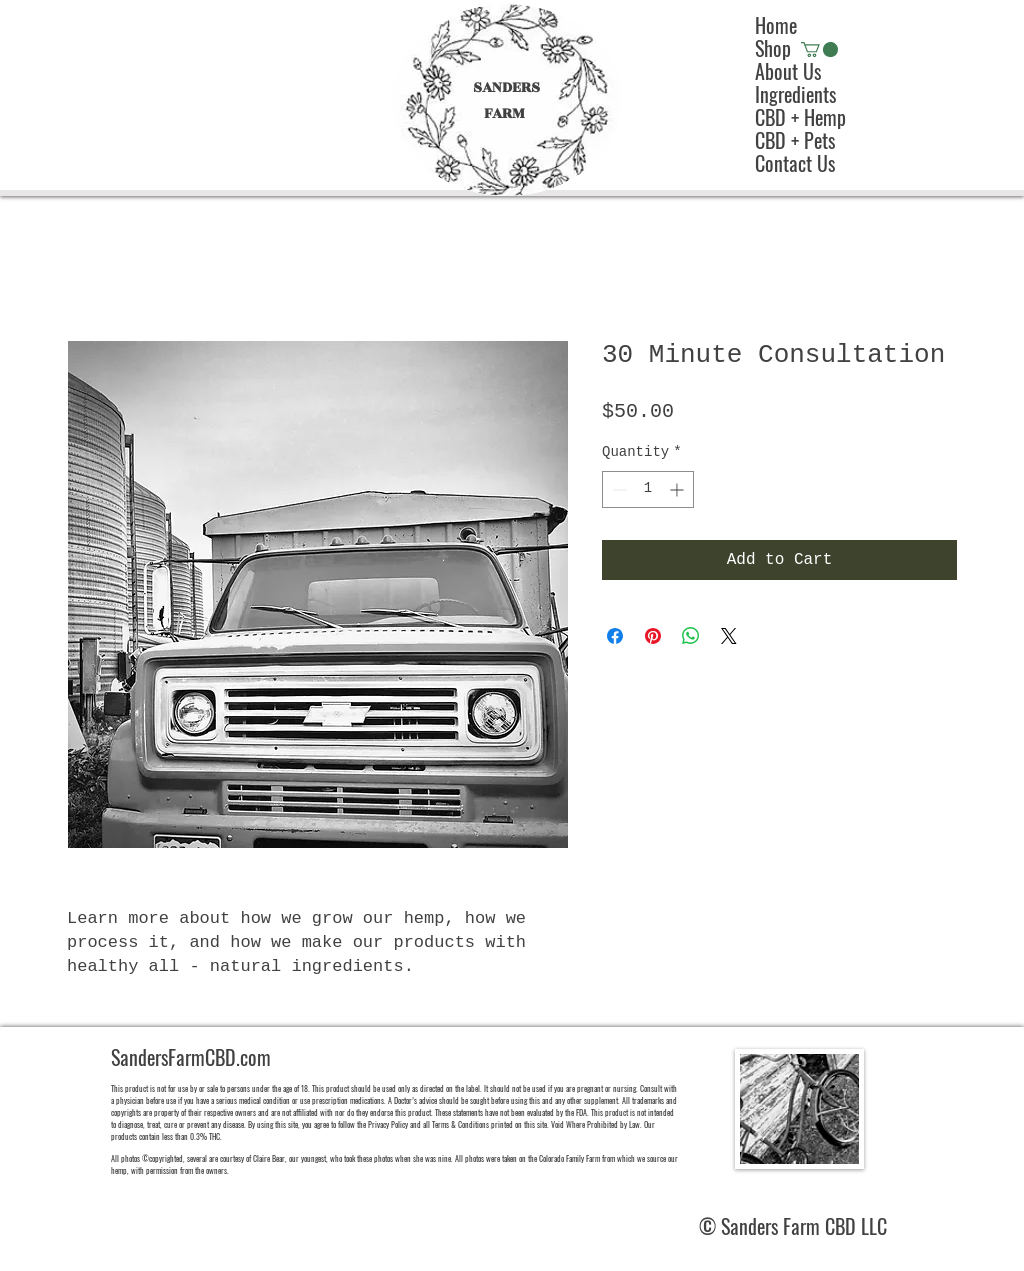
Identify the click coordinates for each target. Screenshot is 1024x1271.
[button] (819, 49)
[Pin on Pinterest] (653, 636)
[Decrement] (617, 489)
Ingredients (795, 94)
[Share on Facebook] (615, 636)
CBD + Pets (795, 140)
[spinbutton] (648, 489)
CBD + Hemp (800, 117)
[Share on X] (729, 636)
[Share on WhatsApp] (691, 636)
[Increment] (678, 489)
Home (776, 25)
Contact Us (795, 163)
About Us (788, 71)
